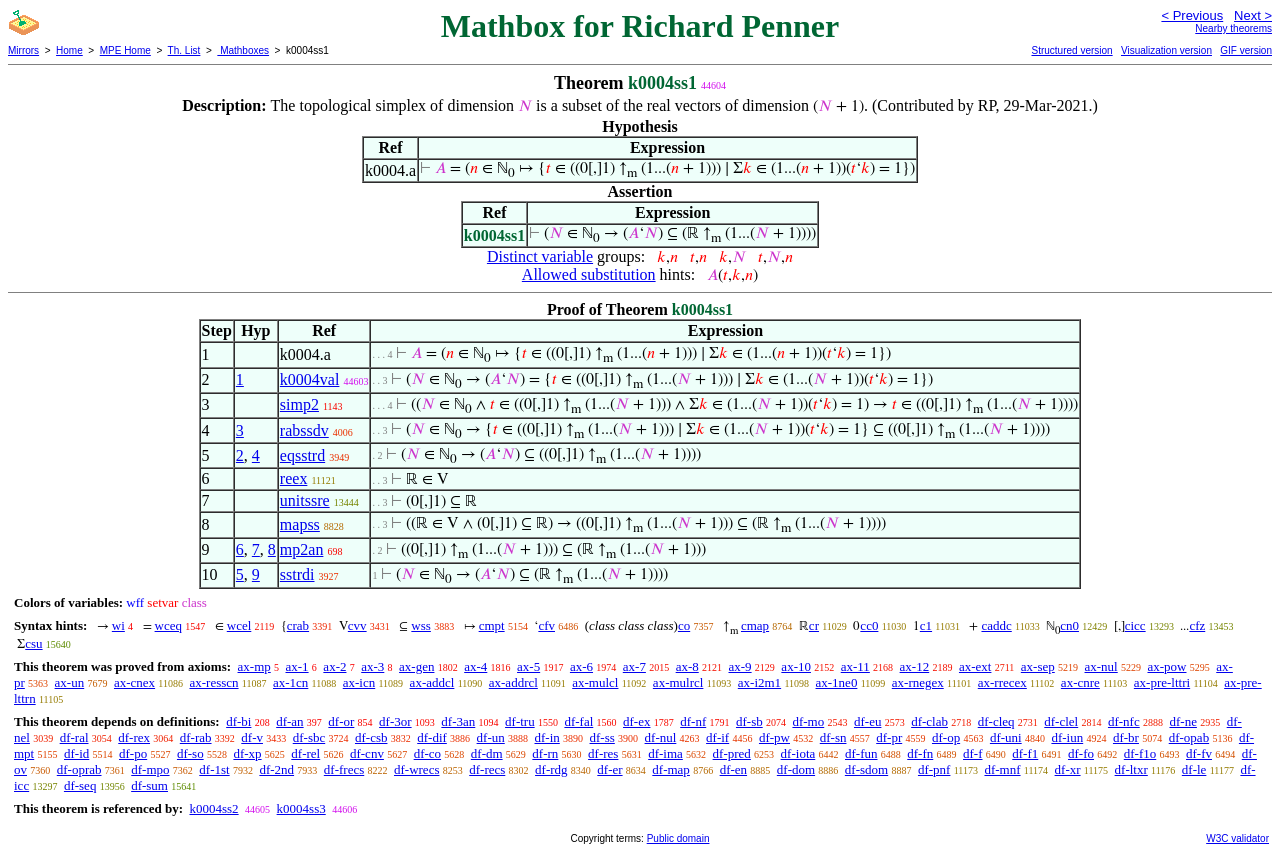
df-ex (636, 721)
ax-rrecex (1002, 682)
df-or (341, 721)
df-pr (889, 737)
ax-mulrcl (678, 682)
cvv (357, 625)
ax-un (70, 682)
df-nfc (1124, 721)
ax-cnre (1080, 682)
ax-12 (915, 666)
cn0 (1069, 625)
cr (814, 625)
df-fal (578, 721)
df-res (603, 753)
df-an (289, 721)
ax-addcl (432, 682)
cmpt (492, 625)
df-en (733, 769)
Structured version (1071, 50)
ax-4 (475, 666)
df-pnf (934, 769)
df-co (427, 753)
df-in (547, 737)
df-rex (134, 737)
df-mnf (1002, 769)
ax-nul (1101, 666)
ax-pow (1166, 666)
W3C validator (1237, 838)
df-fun (861, 753)
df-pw (774, 737)
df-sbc (309, 737)
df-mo (808, 721)
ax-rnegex (918, 682)
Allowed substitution (589, 274)
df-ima (665, 753)
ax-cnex (134, 682)
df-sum (149, 785)
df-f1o (1140, 753)
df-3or (395, 721)
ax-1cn (290, 682)
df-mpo (150, 769)
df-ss (602, 737)
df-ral (74, 737)
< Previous (1192, 15)
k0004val (310, 379)
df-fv (1199, 753)
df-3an (458, 721)
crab (298, 625)
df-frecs (344, 769)
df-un (491, 737)
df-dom (796, 769)
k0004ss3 (301, 808)
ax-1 (297, 666)
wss (421, 625)
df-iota (798, 753)
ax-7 (634, 666)
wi (118, 625)
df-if (717, 737)
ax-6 (581, 666)
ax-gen (416, 666)
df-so (190, 753)
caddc (996, 625)
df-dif (432, 737)
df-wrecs (416, 769)
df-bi (238, 721)
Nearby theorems (1233, 28)
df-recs (487, 769)
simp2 (299, 404)
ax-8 (687, 666)
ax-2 (334, 666)
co (684, 625)
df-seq (80, 785)
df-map (671, 769)
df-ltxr (1131, 769)
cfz (1197, 625)
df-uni (1006, 737)
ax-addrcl (513, 682)
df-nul (661, 737)
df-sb (749, 721)
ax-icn (359, 682)
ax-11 (855, 666)
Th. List (184, 50)
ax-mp (254, 666)
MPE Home (125, 50)
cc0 (869, 625)
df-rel (305, 753)
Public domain (678, 838)
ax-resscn (213, 682)
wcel (239, 625)
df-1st (214, 769)
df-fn (920, 753)
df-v (252, 737)
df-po (133, 753)
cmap (755, 625)
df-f (973, 753)
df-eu (867, 721)
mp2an (302, 549)
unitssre (305, 500)
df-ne (1182, 721)
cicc (1135, 625)
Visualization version (1166, 50)
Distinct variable (540, 256)
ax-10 (796, 666)
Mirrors (23, 50)
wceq (168, 625)
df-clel (1061, 721)
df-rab (196, 737)
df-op (946, 737)
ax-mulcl (595, 682)
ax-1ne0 (837, 682)
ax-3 (372, 666)
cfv (546, 625)
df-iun (1067, 737)
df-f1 (1025, 753)
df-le (1194, 769)
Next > (1253, 15)
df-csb (371, 737)
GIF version (1246, 50)
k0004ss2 (213, 808)
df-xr (1068, 769)
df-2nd (276, 769)
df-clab (929, 721)
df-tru (520, 721)
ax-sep (1038, 666)
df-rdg (551, 769)
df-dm (487, 753)
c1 (926, 625)
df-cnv (367, 753)
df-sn (833, 737)
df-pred (732, 753)
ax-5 (528, 666)
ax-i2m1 (759, 682)
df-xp (247, 753)
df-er (609, 769)
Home (69, 50)
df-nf (693, 721)
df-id (76, 753)
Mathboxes (243, 50)
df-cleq (996, 721)
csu (33, 643)
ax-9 (740, 666)
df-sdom (866, 769)
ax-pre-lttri (1162, 682)
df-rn (545, 753)
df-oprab (79, 769)
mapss (300, 524)
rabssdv (304, 430)
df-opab (1189, 737)
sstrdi (297, 574)
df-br (1126, 737)
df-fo (1081, 753)
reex (294, 478)
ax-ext (975, 666)
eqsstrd (302, 455)
